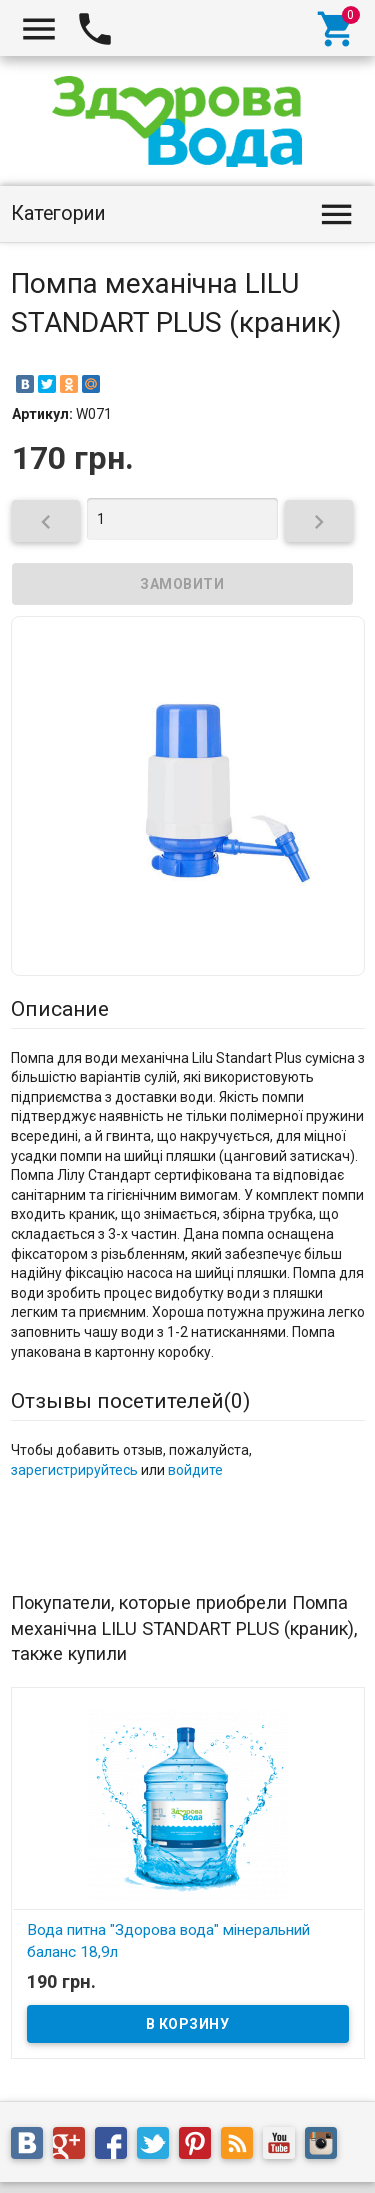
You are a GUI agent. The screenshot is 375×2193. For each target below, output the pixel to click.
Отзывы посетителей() (130, 1401)
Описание (60, 1009)
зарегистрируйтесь (74, 1470)
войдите (195, 1470)
